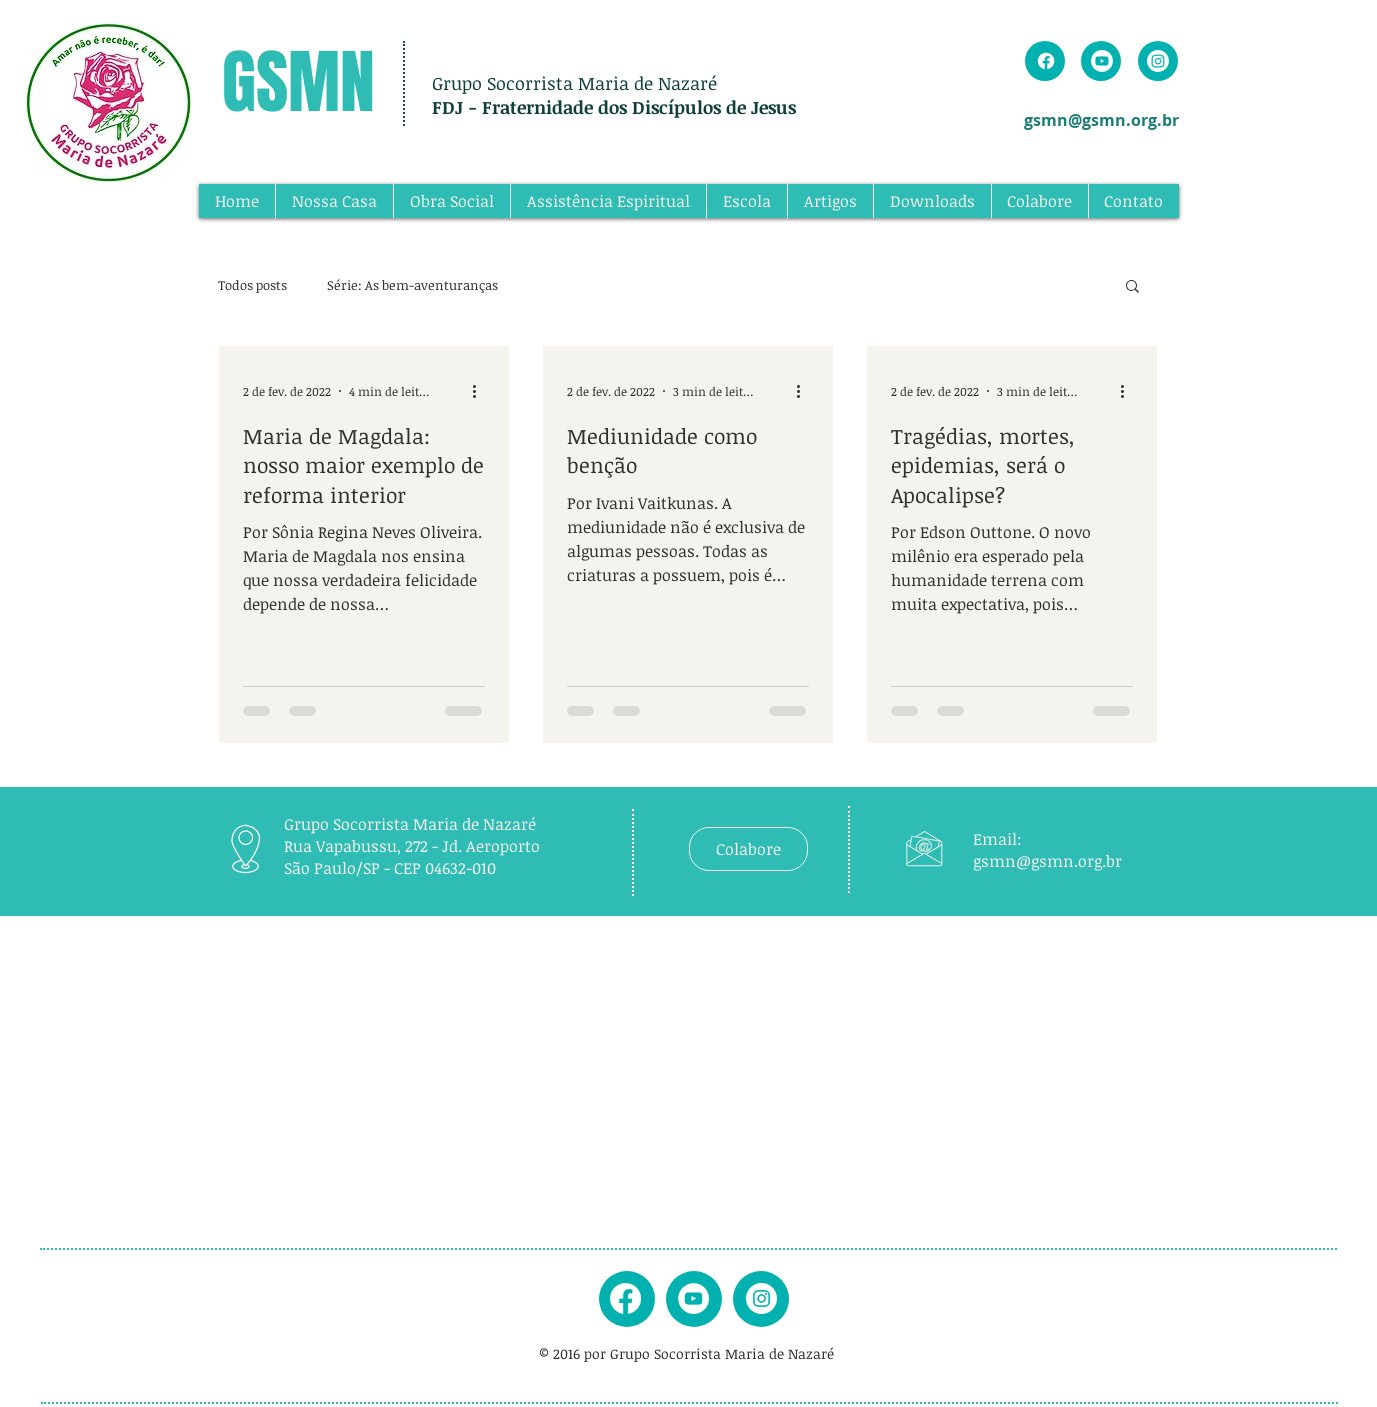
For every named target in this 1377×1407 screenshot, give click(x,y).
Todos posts (252, 285)
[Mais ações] (482, 391)
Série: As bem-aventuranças (412, 285)
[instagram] (761, 1298)
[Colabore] (748, 849)
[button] (1132, 287)
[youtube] (693, 1298)
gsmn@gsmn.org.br (1101, 120)
